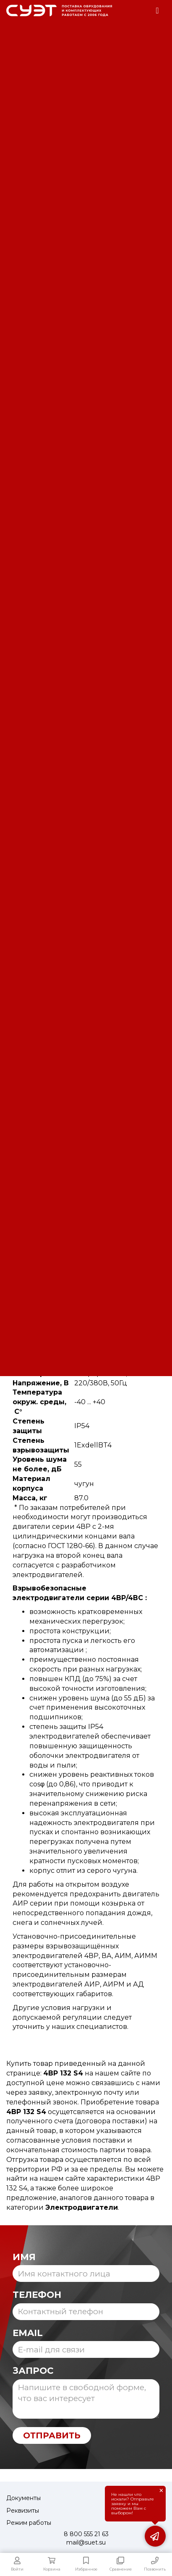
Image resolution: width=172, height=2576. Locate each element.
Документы (23, 2498)
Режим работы (28, 2522)
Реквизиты (22, 2510)
